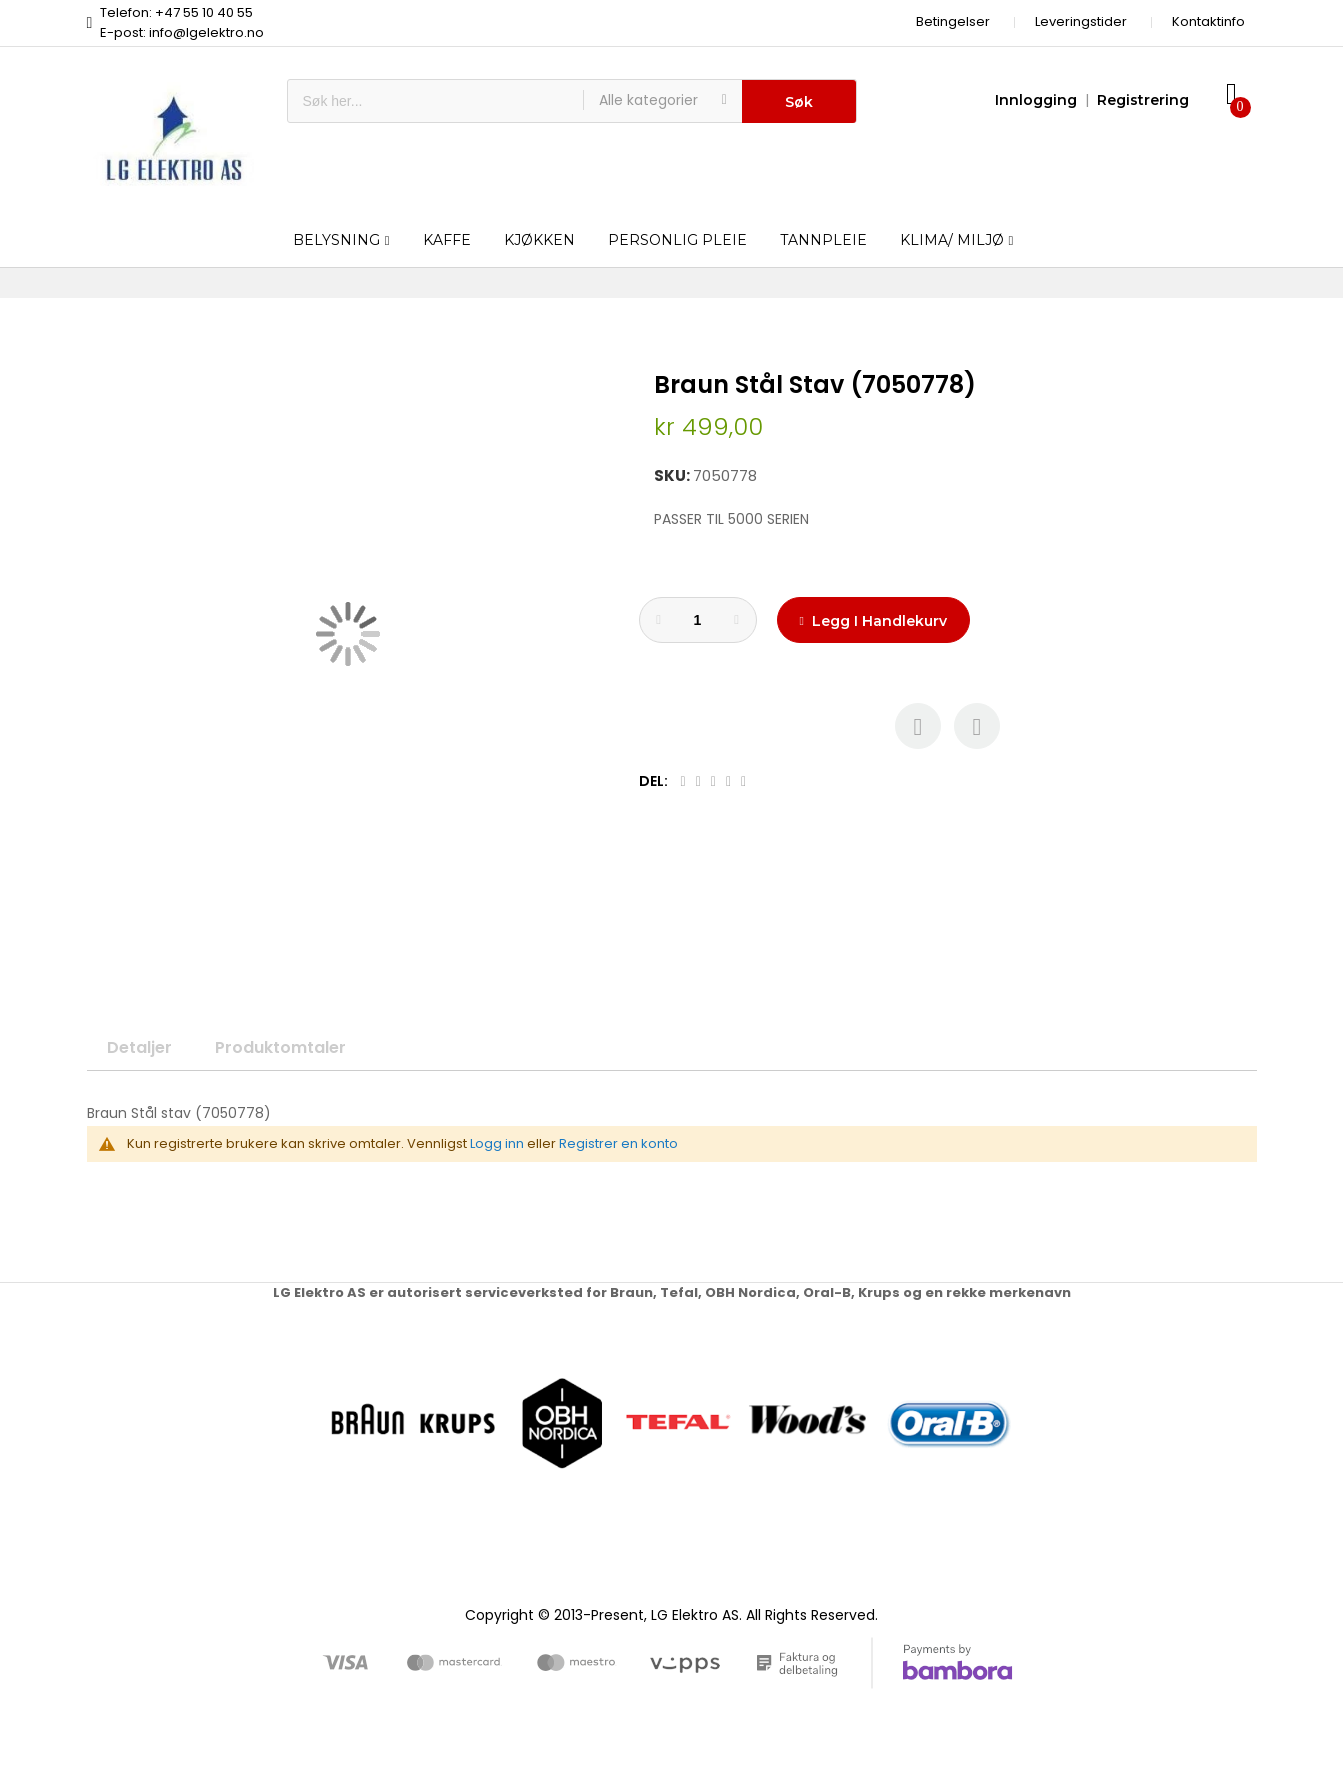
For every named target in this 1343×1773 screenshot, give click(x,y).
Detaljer (139, 1047)
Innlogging (1036, 100)
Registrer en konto (618, 1143)
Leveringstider (1081, 21)
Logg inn (497, 1143)
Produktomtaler (280, 1047)
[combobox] (435, 101)
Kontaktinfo (1208, 21)
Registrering (1143, 100)
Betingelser (953, 21)
